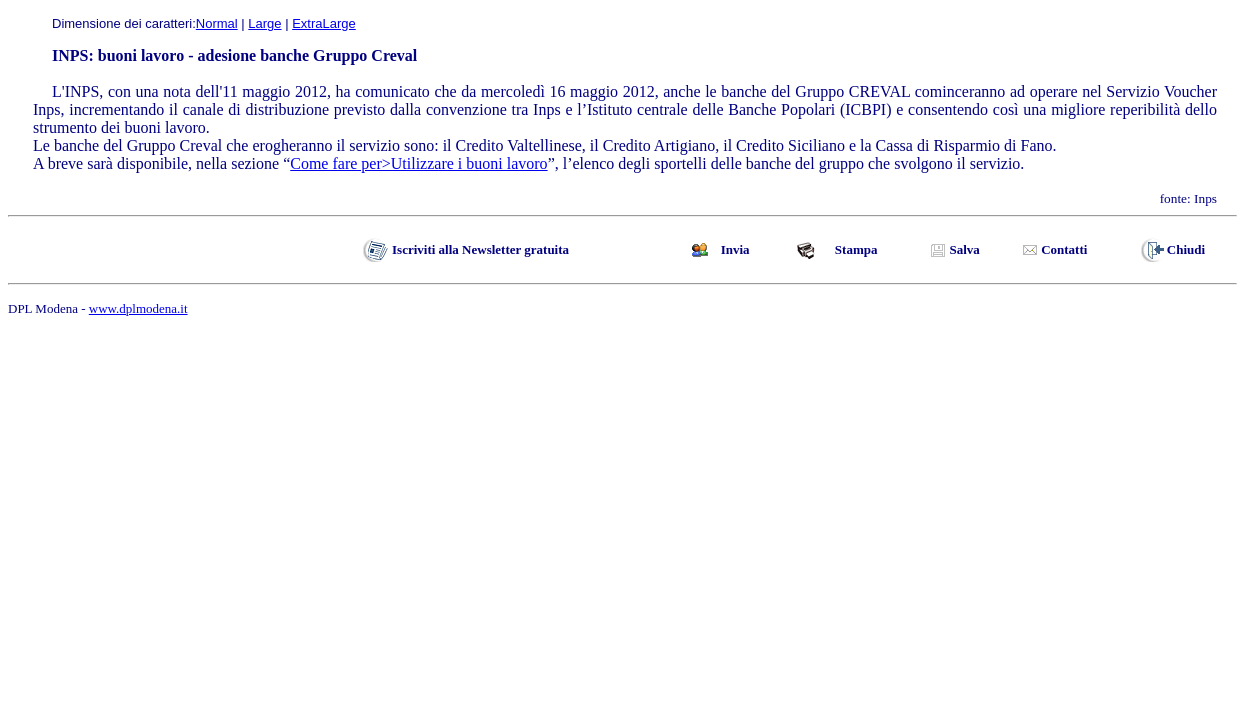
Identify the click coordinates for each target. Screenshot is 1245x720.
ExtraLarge (324, 23)
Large (264, 23)
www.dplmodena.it (138, 308)
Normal (217, 23)
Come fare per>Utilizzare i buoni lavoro (418, 163)
